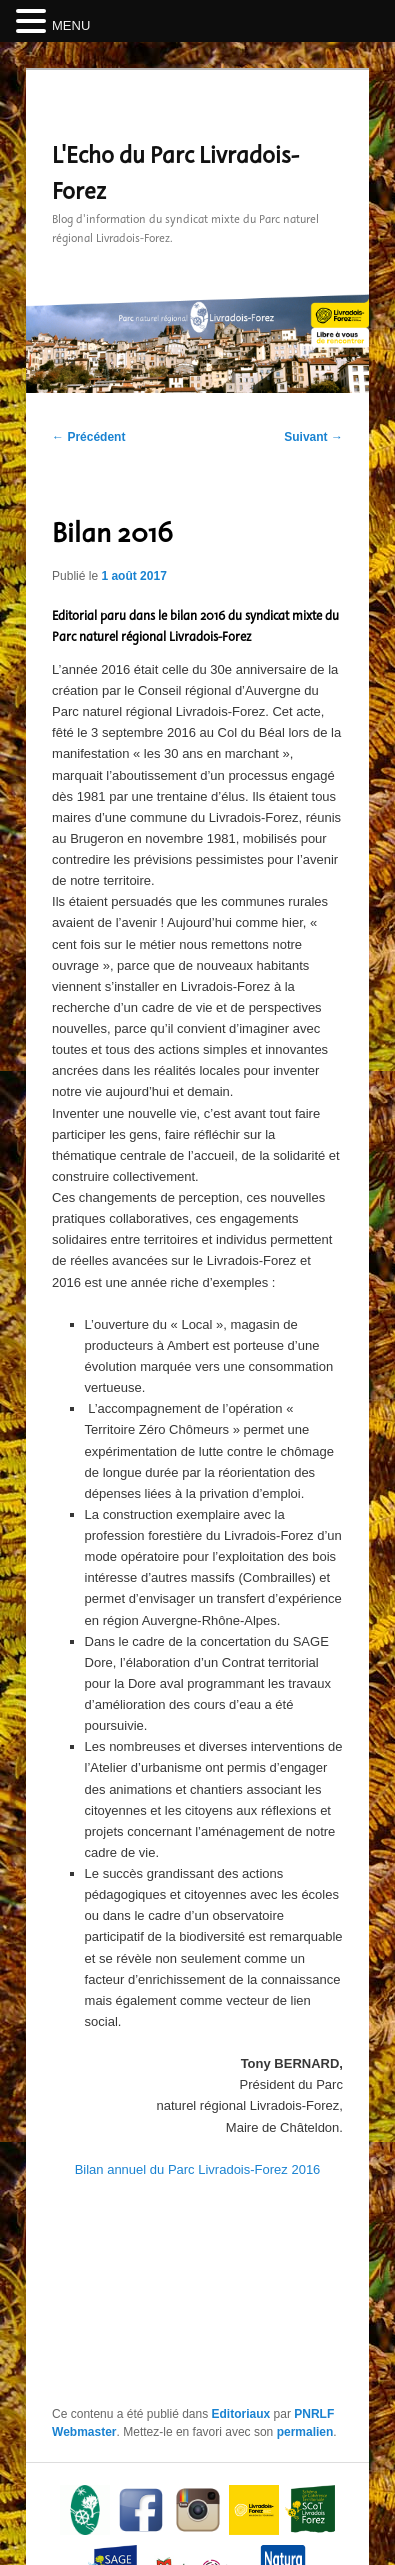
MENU (71, 25)
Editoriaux (241, 2414)
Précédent (88, 437)
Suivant (313, 437)
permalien (305, 2432)
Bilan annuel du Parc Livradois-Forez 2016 (198, 2169)
